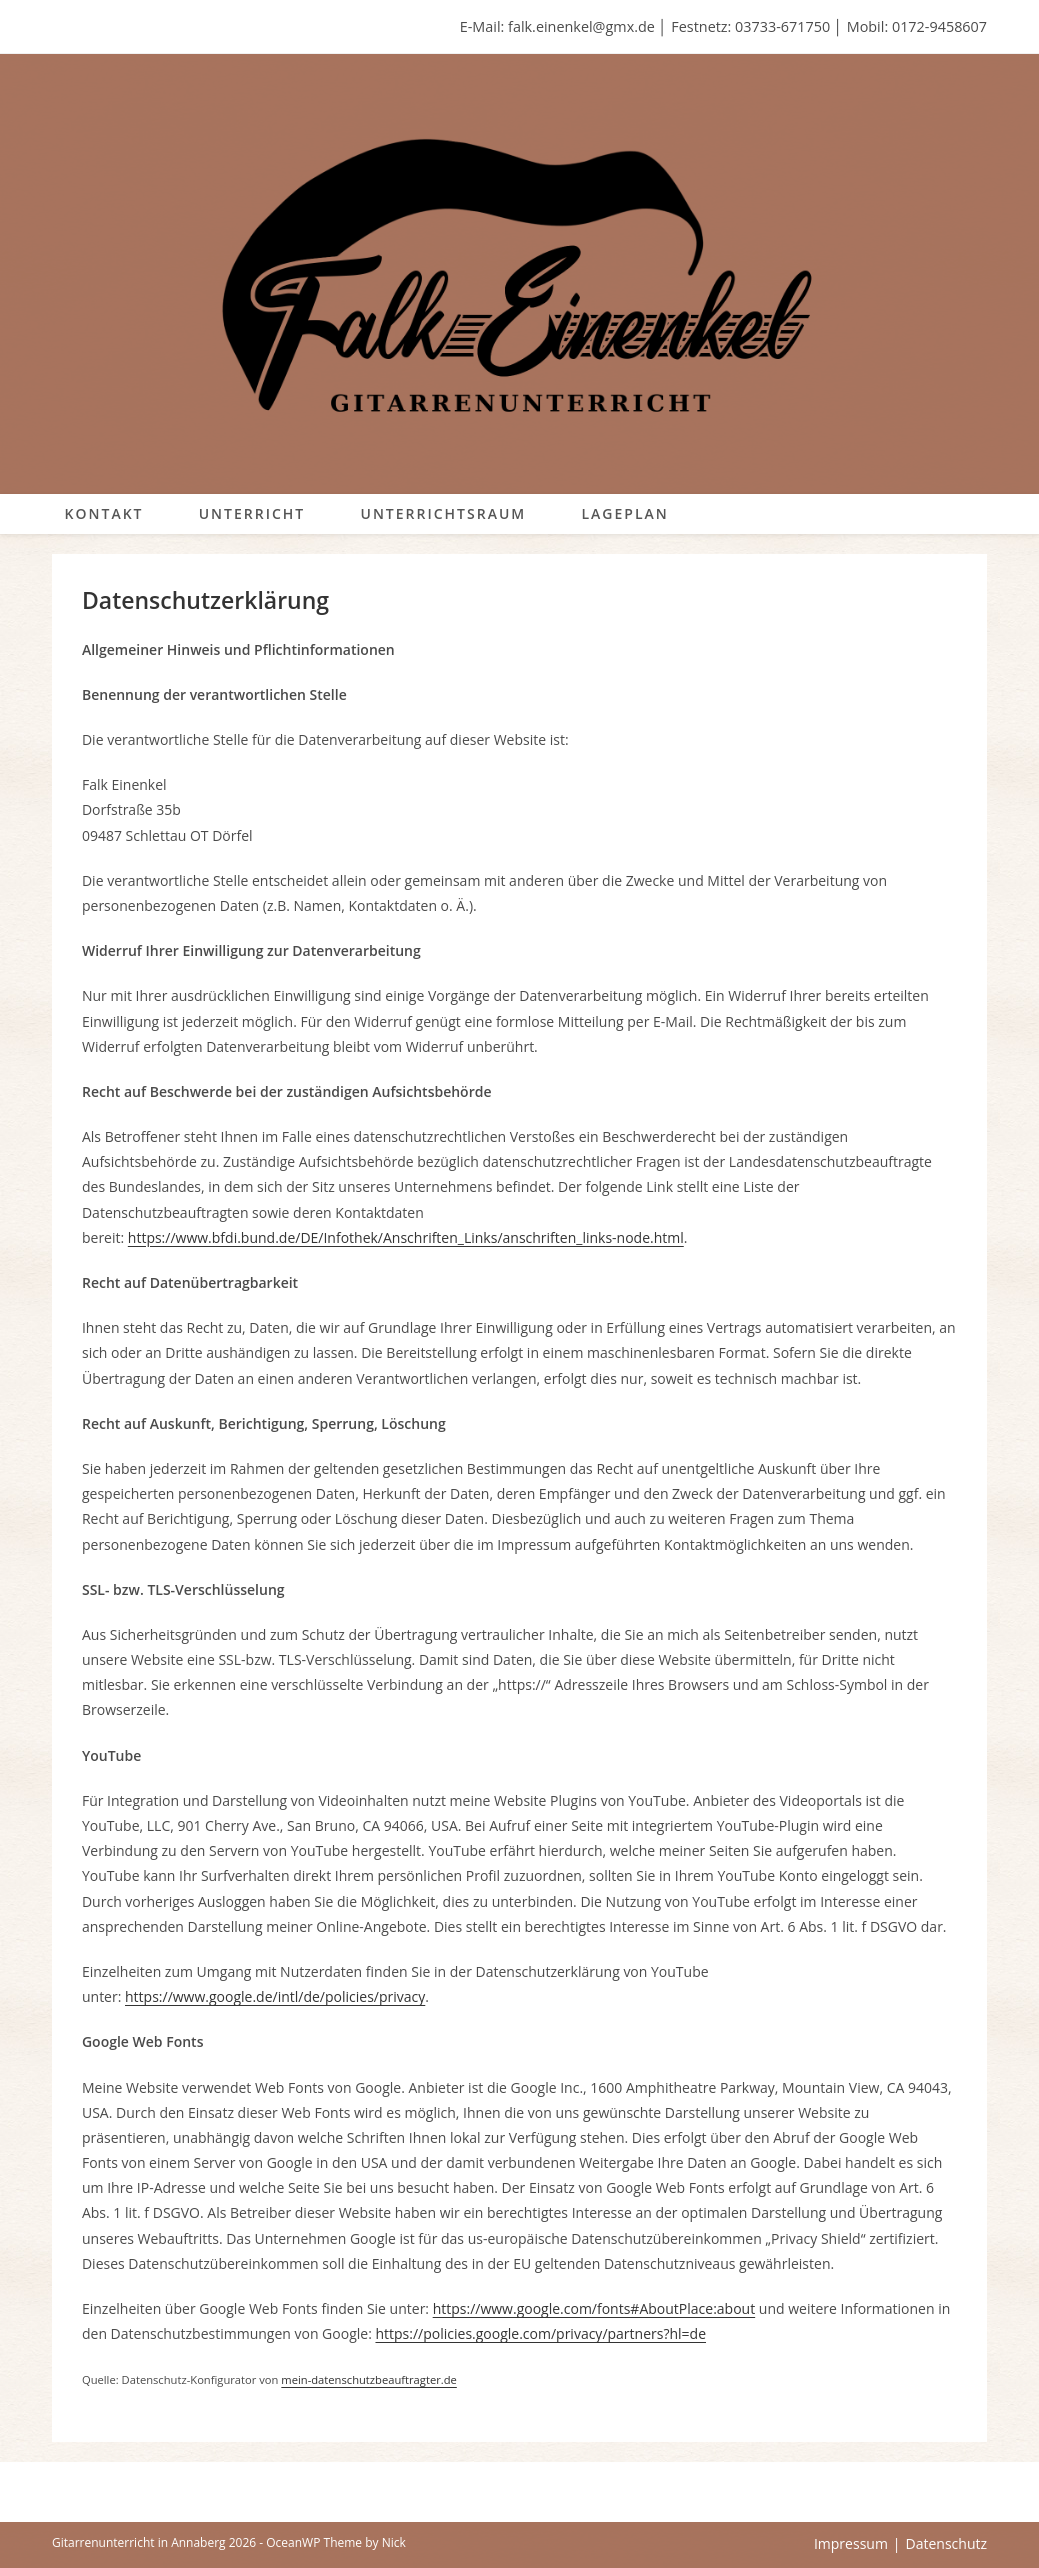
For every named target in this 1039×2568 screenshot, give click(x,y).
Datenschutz (946, 2543)
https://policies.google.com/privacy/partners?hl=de (540, 2333)
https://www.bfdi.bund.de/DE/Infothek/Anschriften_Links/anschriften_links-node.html (406, 1237)
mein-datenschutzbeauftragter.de (369, 2379)
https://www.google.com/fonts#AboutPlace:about (594, 2308)
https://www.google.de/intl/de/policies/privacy (275, 1996)
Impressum (851, 2543)
